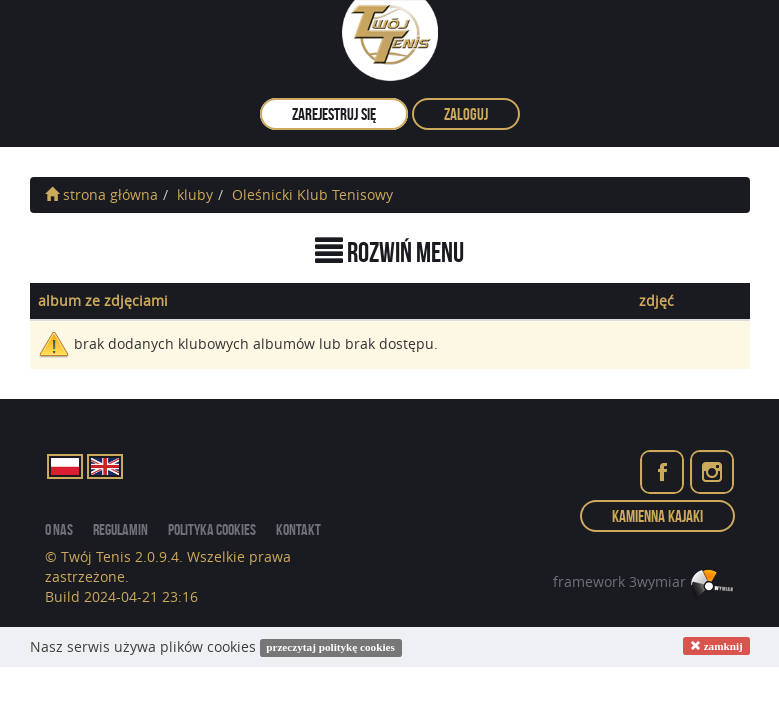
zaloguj (466, 114)
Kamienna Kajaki (657, 516)
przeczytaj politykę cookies (330, 648)
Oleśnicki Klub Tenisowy (312, 194)
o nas (59, 529)
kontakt (298, 529)
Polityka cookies (212, 529)
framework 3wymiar (644, 581)
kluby (195, 194)
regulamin (120, 529)
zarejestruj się (334, 114)
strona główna (101, 194)
